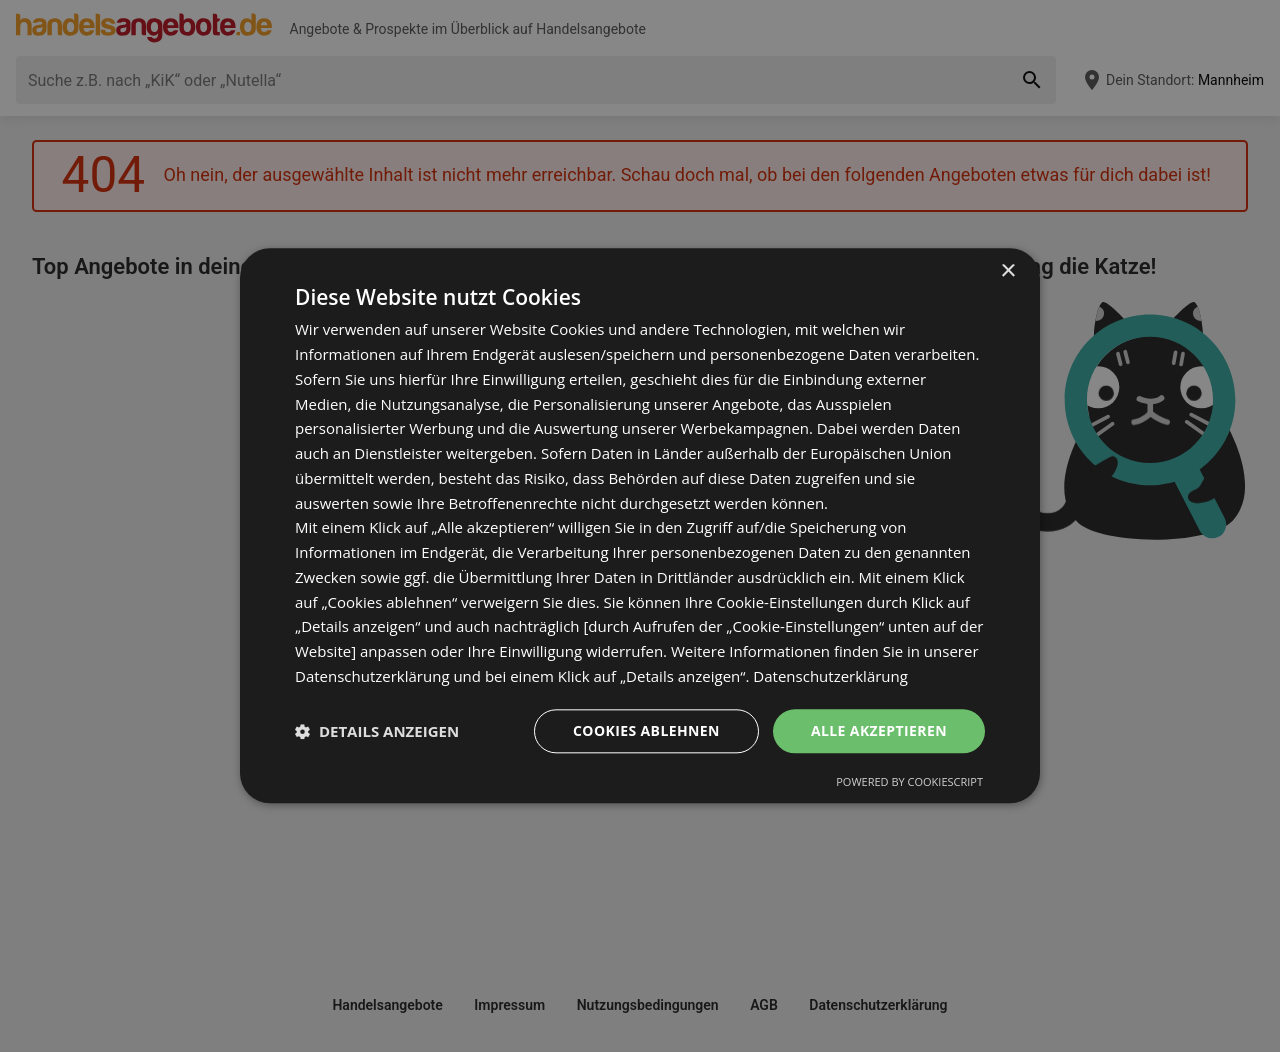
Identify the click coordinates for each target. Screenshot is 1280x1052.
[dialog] (640, 525)
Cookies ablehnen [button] (646, 730)
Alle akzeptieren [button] (879, 730)
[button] (377, 731)
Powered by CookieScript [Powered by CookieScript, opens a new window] (909, 782)
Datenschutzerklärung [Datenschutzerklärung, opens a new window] (830, 676)
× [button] (1007, 271)
